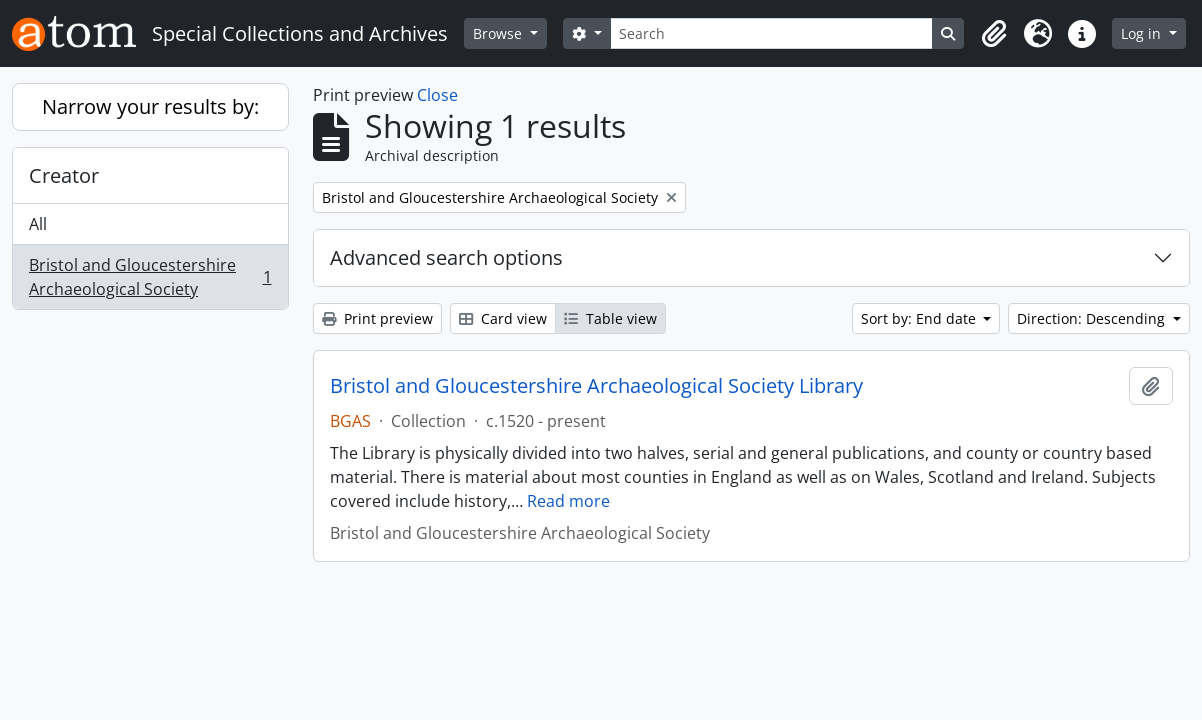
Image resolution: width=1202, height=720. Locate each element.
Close (437, 95)
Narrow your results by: (150, 106)
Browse (499, 33)
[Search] (772, 33)
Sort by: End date (920, 318)
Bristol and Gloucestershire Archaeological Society (150, 277)
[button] (994, 34)
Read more (568, 501)
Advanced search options (446, 257)
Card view (503, 318)
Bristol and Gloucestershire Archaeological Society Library (596, 386)
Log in (1143, 33)
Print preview (377, 318)
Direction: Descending (1093, 318)
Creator (64, 175)
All (38, 224)
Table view (610, 318)
